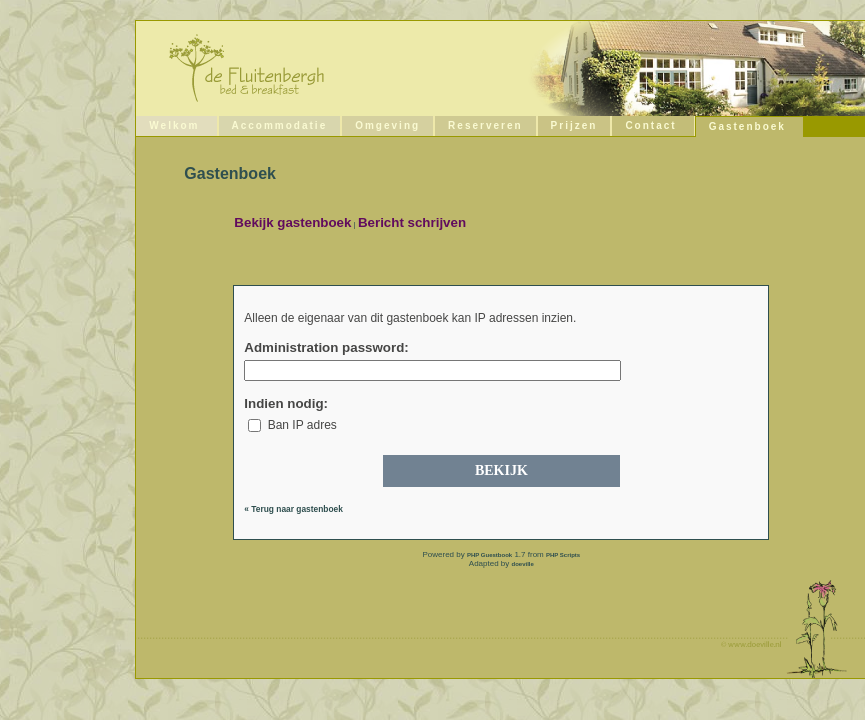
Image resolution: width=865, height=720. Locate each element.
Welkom (174, 125)
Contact (650, 125)
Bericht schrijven (412, 222)
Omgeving (387, 125)
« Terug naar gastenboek (293, 509)
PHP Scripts (563, 555)
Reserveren (485, 125)
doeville (523, 564)
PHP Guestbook (489, 555)
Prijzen (574, 125)
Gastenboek (747, 126)
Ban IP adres (292, 425)
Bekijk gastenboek (292, 222)
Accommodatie (280, 125)
